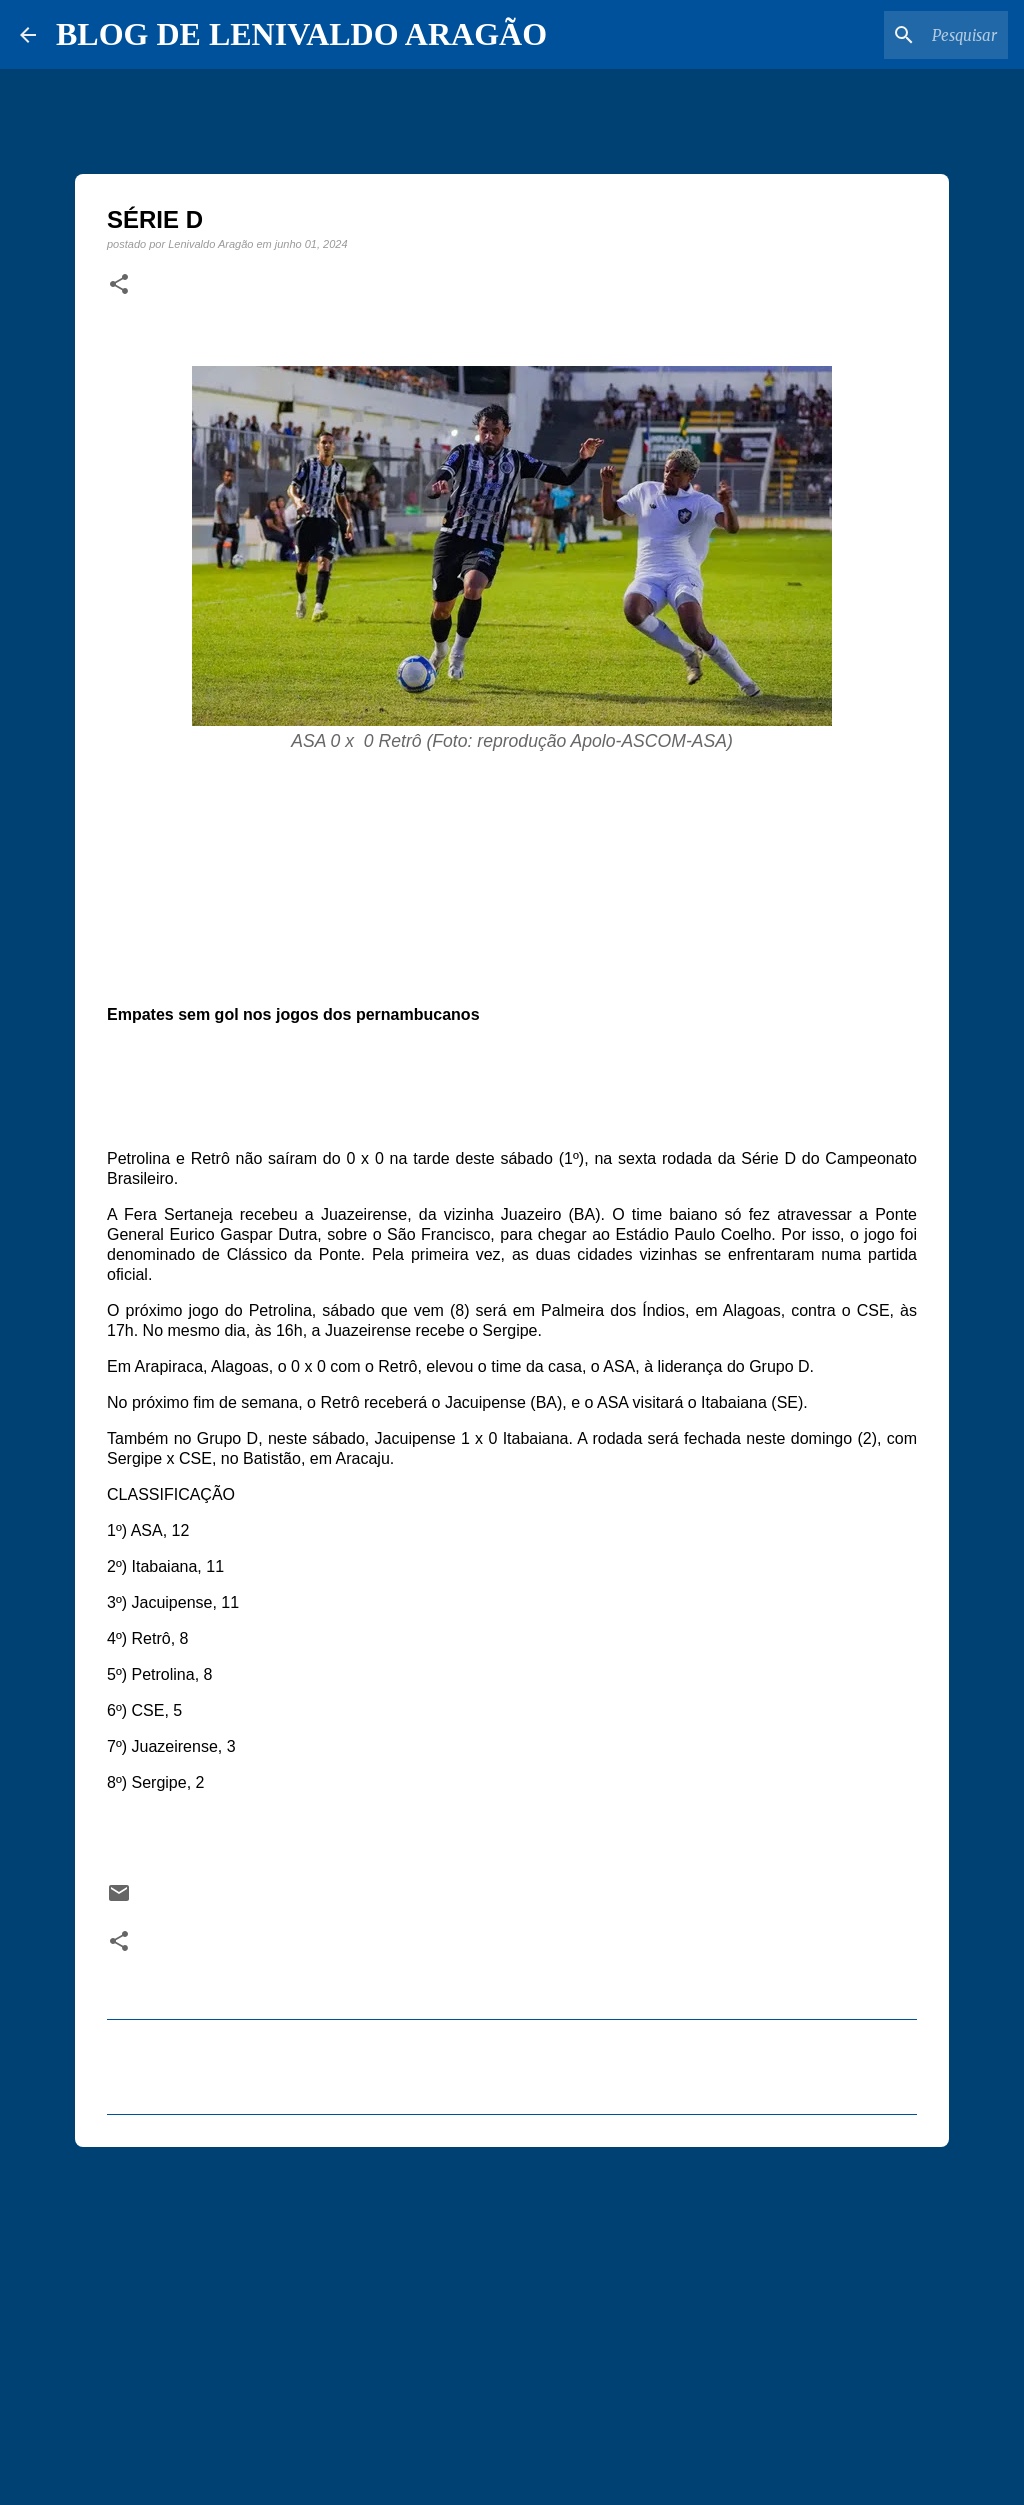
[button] (119, 285)
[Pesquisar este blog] (903, 35)
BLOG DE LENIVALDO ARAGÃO (301, 34)
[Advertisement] (512, 2317)
